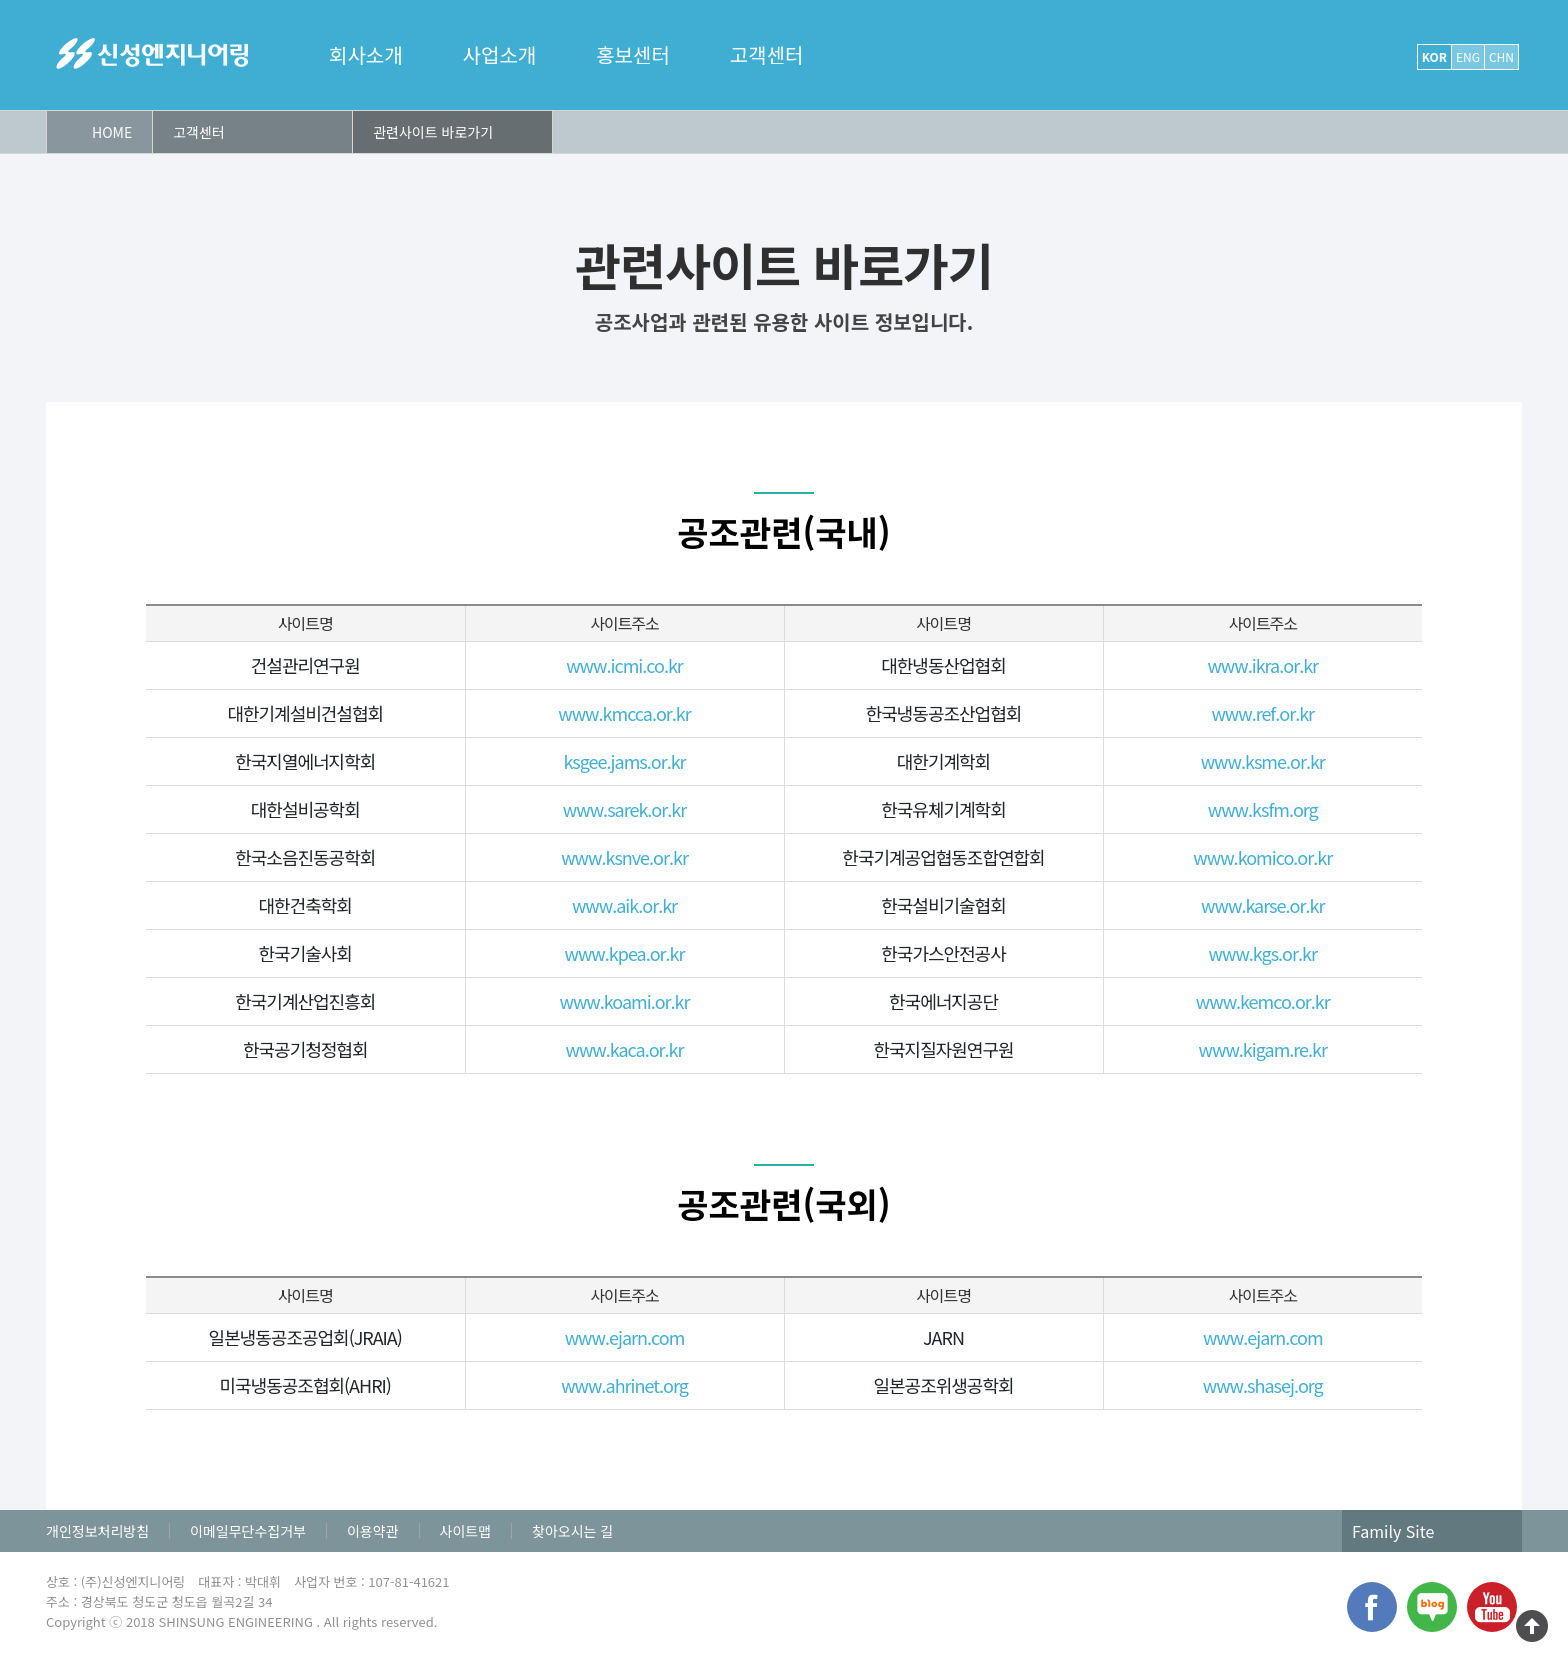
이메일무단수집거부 (248, 1531)
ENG (1468, 56)
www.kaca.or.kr (624, 1049)
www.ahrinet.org (624, 1385)
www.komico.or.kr (1262, 857)
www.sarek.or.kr (624, 809)
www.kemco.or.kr (1263, 1001)
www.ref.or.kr (1262, 713)
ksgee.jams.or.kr (624, 761)
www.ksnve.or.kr (624, 857)
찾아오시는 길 (572, 1531)
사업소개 (500, 55)
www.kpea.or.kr (624, 953)
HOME (112, 132)
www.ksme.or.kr (1263, 761)
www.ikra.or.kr (1262, 665)
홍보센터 (633, 55)
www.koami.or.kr (624, 1001)
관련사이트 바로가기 (433, 132)
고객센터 (767, 55)
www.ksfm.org (1263, 809)
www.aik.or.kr (624, 905)
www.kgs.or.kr (1263, 953)
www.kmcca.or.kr (624, 713)
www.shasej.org (1263, 1385)
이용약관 (373, 1531)
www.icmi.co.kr (624, 665)
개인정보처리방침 (97, 1531)
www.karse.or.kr (1262, 905)
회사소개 (366, 55)
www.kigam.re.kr (1263, 1049)
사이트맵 (466, 1531)
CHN (1501, 56)
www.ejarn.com (625, 1337)
